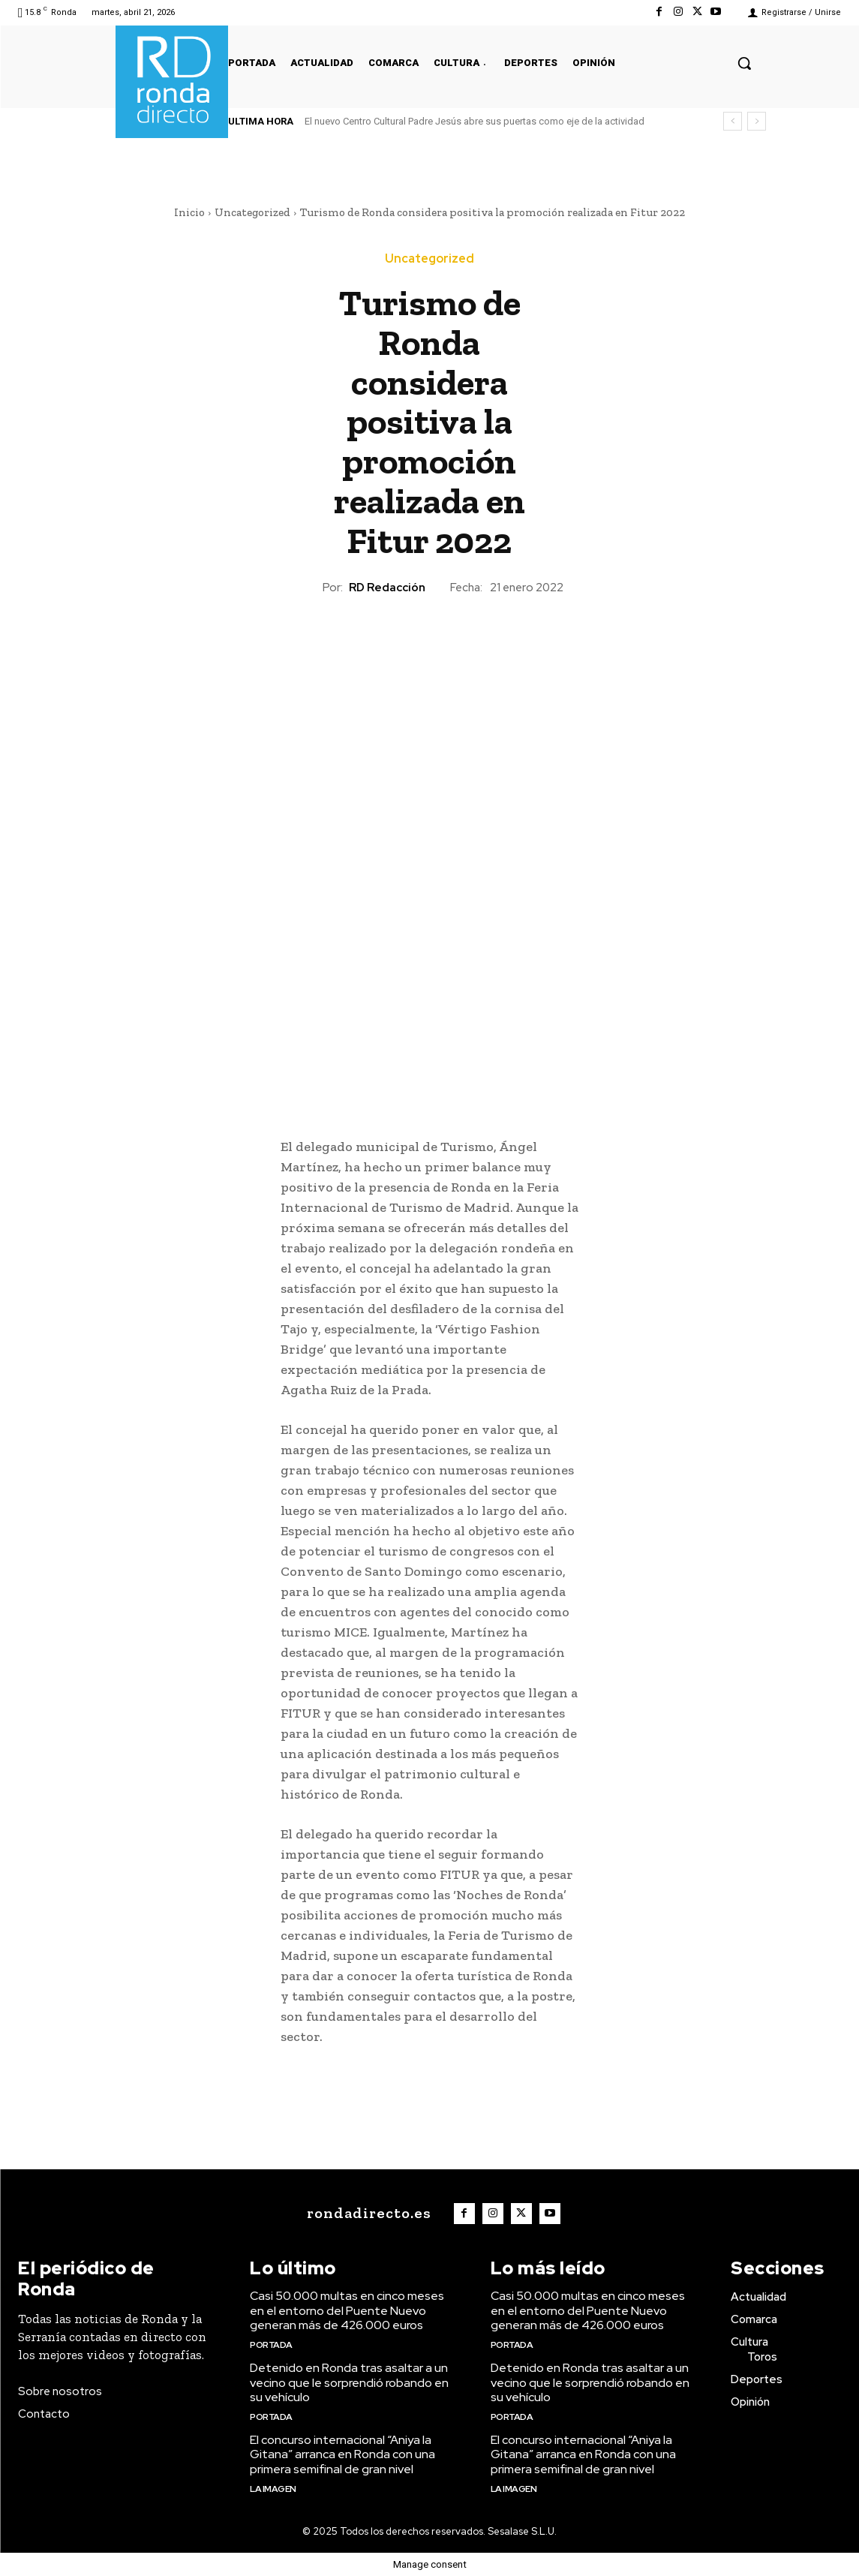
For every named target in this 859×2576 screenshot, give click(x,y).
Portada (271, 2345)
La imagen (273, 2489)
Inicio (189, 212)
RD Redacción (387, 587)
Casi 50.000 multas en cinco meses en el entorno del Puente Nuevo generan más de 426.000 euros (347, 2310)
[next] (756, 121)
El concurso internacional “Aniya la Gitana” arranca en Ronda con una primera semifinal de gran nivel (342, 2454)
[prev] (732, 121)
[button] (744, 63)
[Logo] (365, 2213)
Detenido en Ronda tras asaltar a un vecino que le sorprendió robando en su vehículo (349, 2382)
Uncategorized (252, 212)
